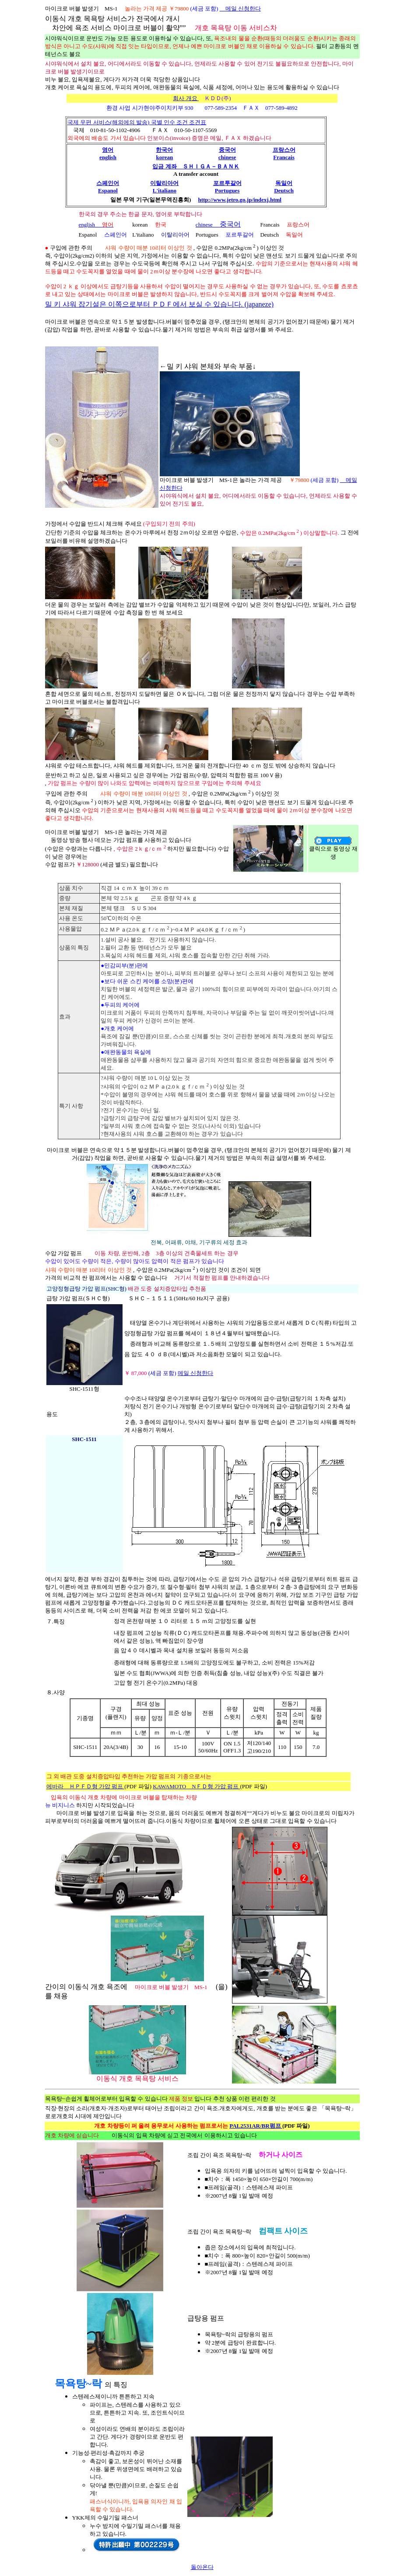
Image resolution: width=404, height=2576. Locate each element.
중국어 (230, 224)
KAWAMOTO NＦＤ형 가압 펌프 (196, 1786)
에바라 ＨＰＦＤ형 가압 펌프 (85, 1786)
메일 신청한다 (240, 8)
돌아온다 (202, 2567)
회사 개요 (186, 98)
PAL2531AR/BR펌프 (255, 2125)
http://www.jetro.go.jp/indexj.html (239, 199)
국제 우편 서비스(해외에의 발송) (109, 122)
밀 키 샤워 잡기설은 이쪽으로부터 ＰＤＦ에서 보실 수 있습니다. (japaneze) (159, 304)
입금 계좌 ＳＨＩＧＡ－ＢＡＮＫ (195, 166)
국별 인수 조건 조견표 (179, 122)
